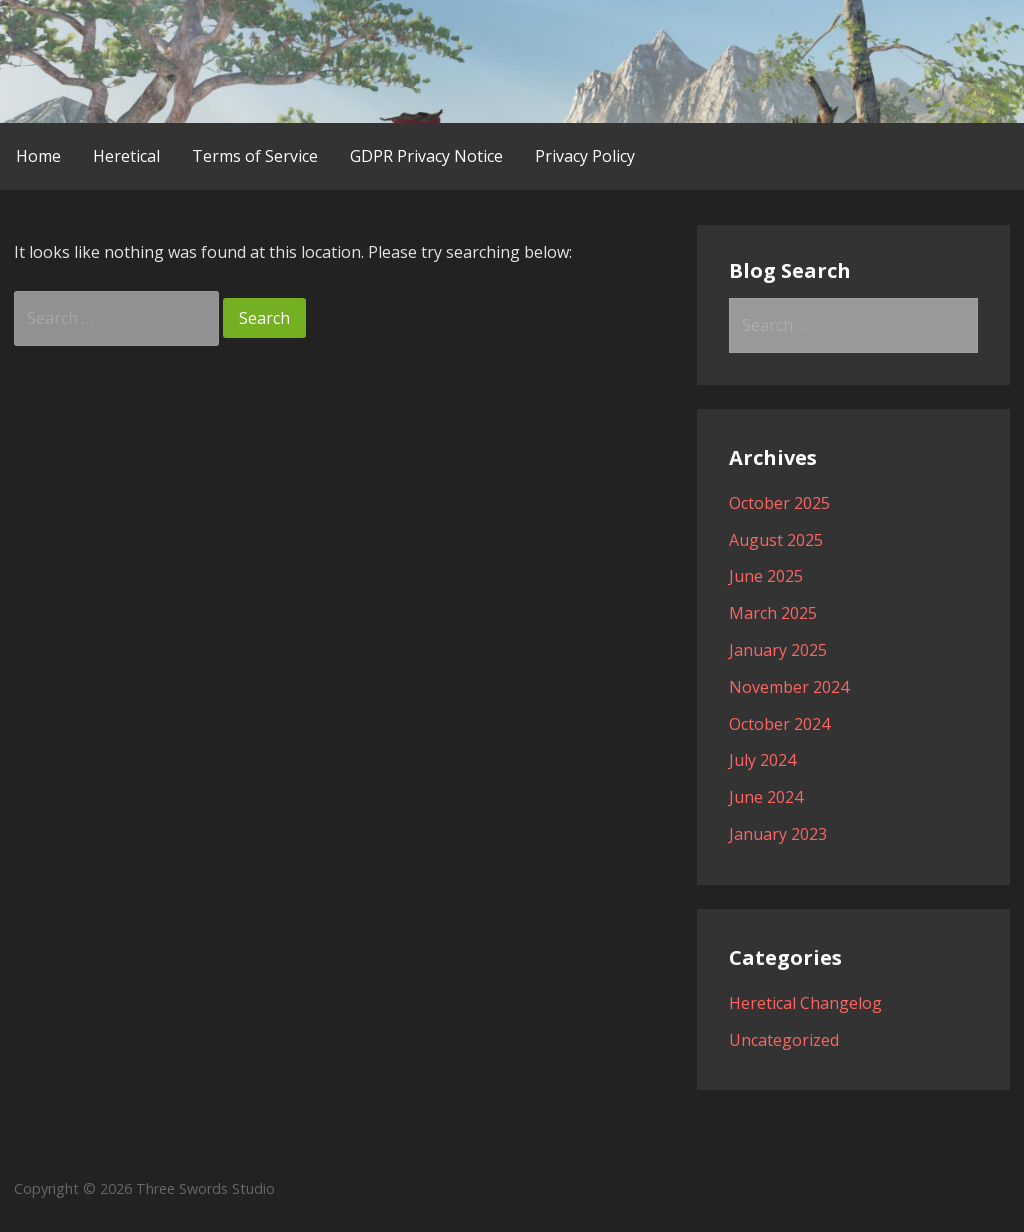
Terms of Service (255, 156)
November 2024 (789, 687)
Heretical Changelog (805, 1003)
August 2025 (776, 540)
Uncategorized (784, 1040)
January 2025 (778, 650)
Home (38, 156)
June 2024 (766, 797)
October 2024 (779, 724)
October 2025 (779, 503)
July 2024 (762, 760)
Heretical (126, 156)
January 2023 (778, 834)
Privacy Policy (585, 156)
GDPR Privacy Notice (426, 156)
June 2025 (766, 576)
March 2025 (773, 613)
